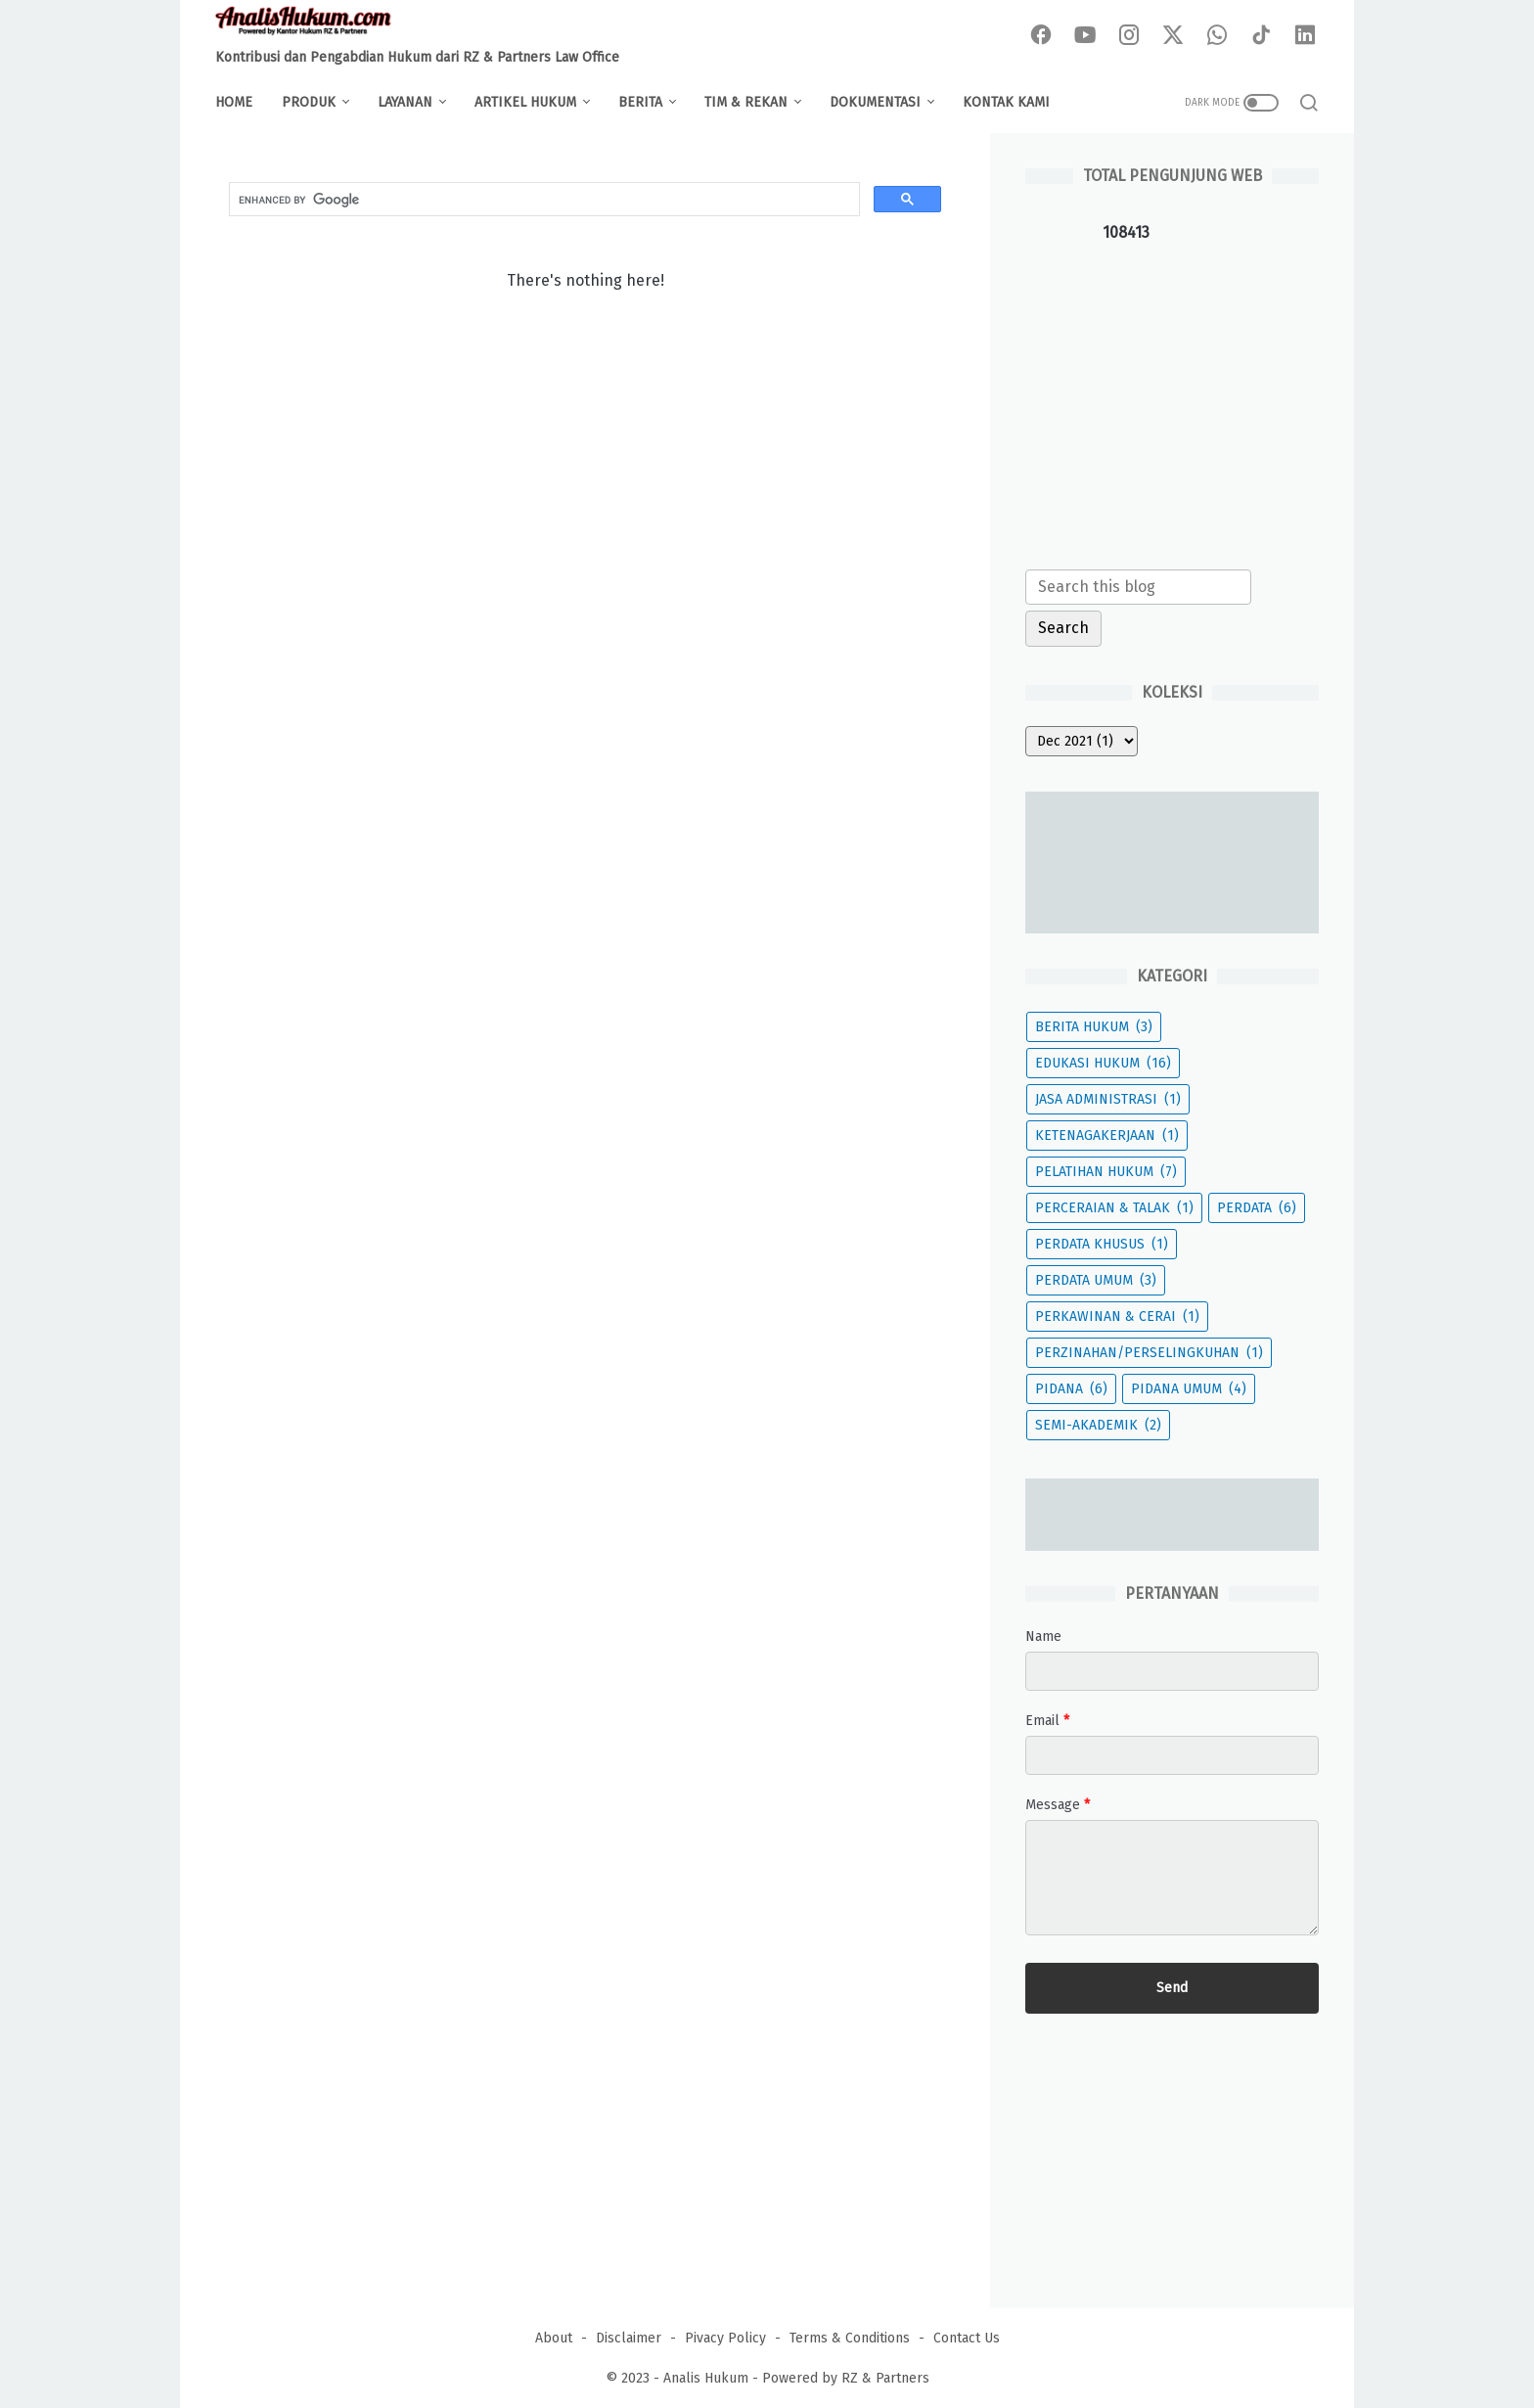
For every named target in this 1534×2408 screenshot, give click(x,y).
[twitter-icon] (1173, 36)
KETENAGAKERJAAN (1107, 1135)
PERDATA (1256, 1208)
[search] (542, 199)
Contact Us (966, 2338)
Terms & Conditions (850, 2338)
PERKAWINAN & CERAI (1117, 1316)
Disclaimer (628, 2338)
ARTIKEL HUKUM (525, 102)
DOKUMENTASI (875, 102)
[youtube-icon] (1085, 36)
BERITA (640, 102)
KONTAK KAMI (1006, 102)
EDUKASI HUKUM (1103, 1063)
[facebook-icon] (1041, 36)
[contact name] (1172, 1671)
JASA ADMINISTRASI (1108, 1099)
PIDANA (1071, 1389)
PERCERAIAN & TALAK (1114, 1208)
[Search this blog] (1138, 587)
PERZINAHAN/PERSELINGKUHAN (1149, 1352)
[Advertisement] (1172, 402)
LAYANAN (405, 102)
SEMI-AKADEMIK (1098, 1425)
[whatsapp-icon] (1217, 36)
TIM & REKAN (746, 102)
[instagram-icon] (1129, 36)
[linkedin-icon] (1305, 36)
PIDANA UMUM (1188, 1389)
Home (233, 102)
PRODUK (309, 102)
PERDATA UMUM (1095, 1280)
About (553, 2338)
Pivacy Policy (725, 2338)
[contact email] (1172, 1755)
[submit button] (1172, 1988)
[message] (1172, 1877)
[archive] (1081, 741)
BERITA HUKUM (1093, 1027)
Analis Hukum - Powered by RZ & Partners (796, 2378)
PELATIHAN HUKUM (1106, 1171)
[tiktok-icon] (1261, 36)
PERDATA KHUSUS (1101, 1244)
